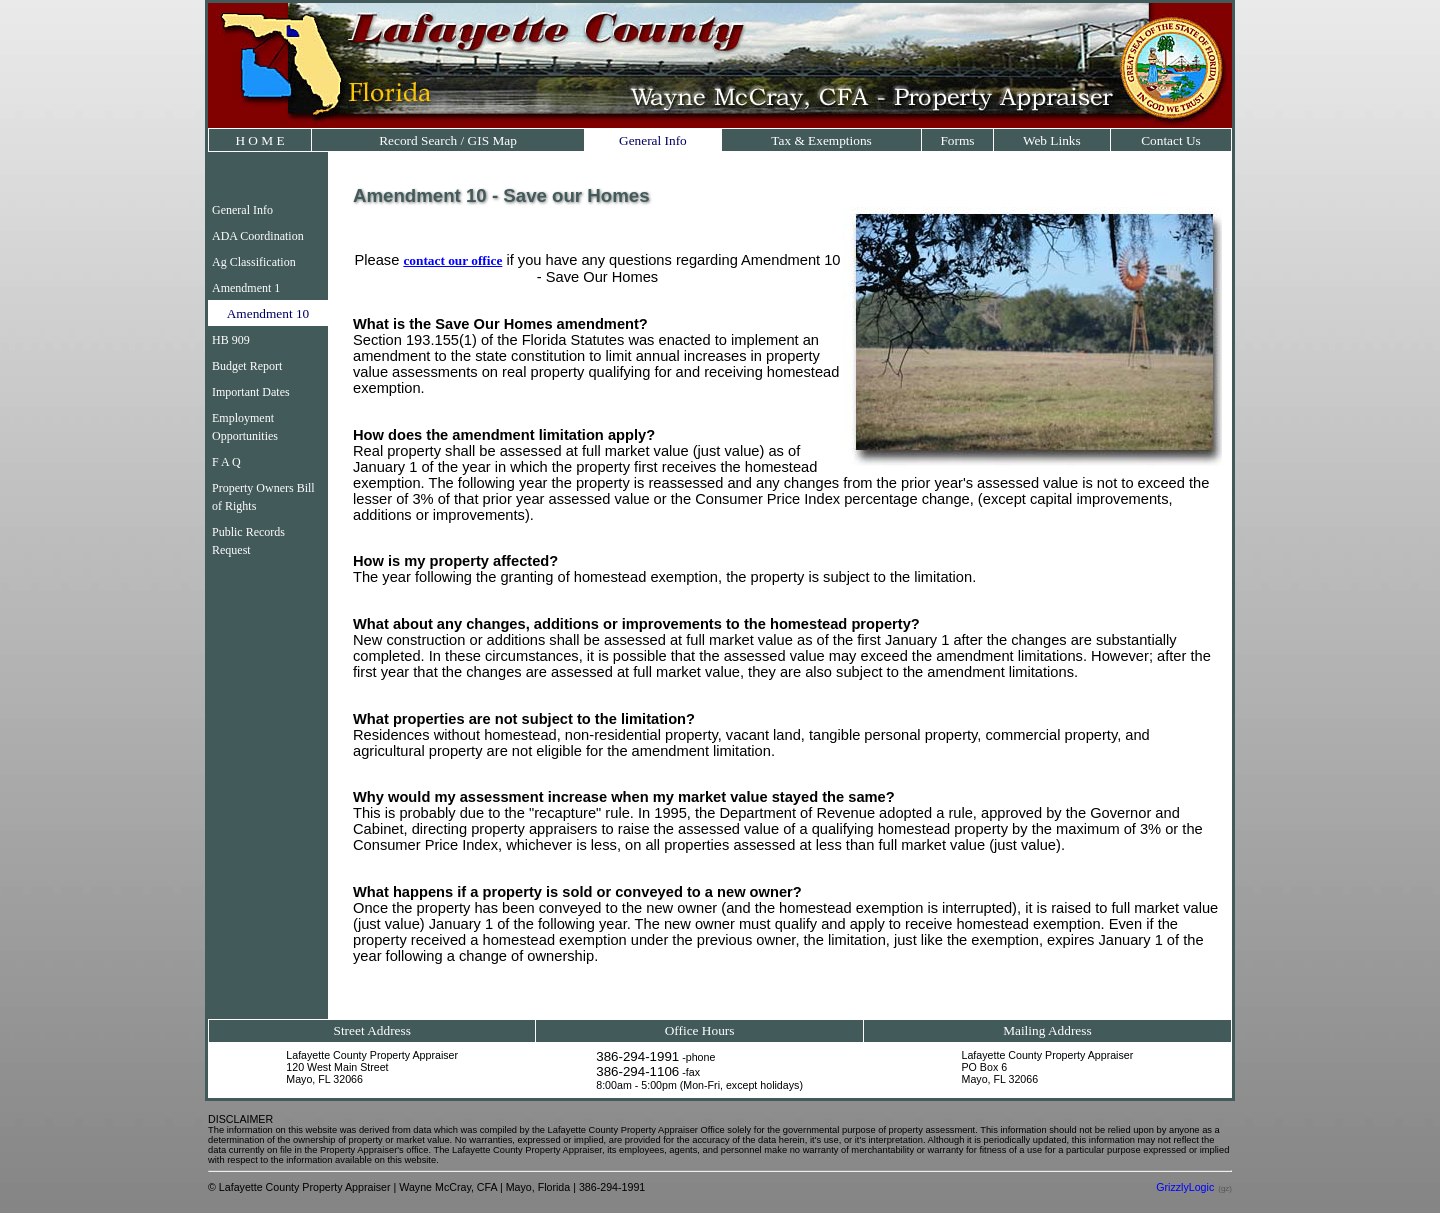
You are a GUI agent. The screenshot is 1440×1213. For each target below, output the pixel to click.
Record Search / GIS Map (448, 140)
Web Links (1052, 140)
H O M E (259, 140)
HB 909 (231, 340)
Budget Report (247, 366)
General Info (653, 140)
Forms (957, 140)
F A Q (226, 462)
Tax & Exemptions (821, 140)
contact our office (452, 260)
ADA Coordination (258, 236)
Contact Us (1171, 140)
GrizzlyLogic (1185, 1187)
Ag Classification (254, 262)
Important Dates (251, 392)
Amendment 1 (246, 288)
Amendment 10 (268, 313)
